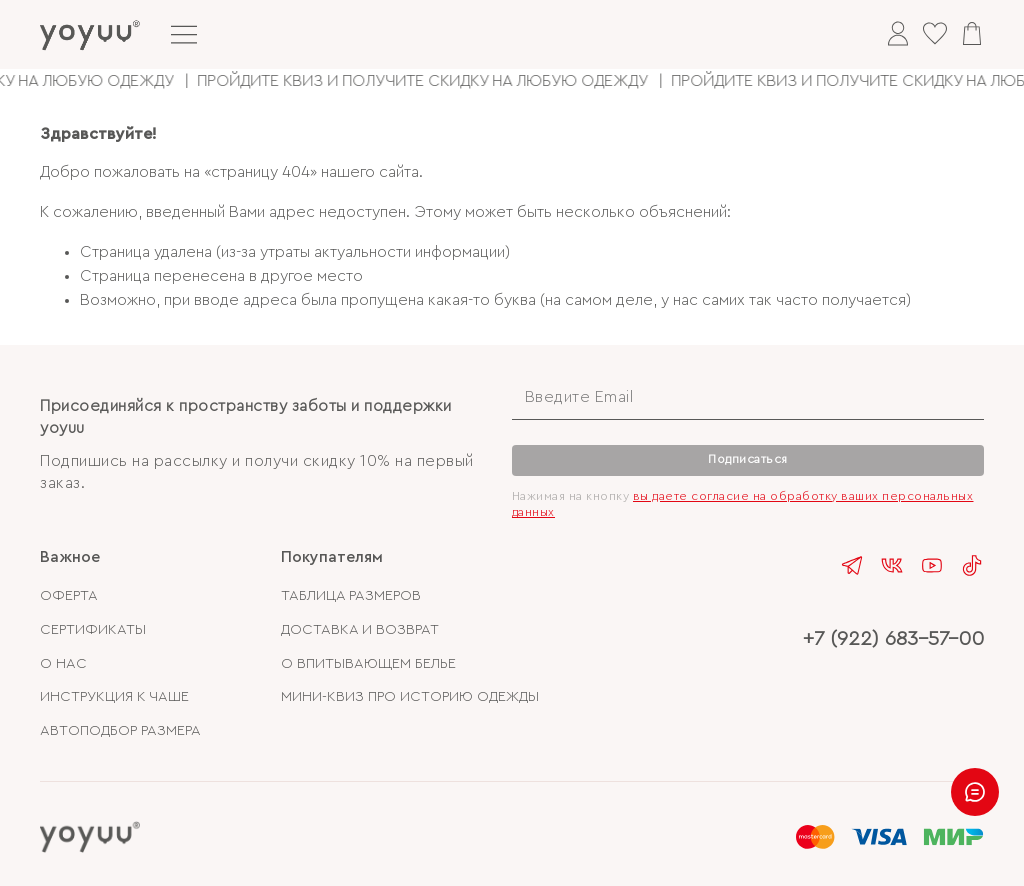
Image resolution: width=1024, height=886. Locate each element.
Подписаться (748, 459)
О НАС (63, 663)
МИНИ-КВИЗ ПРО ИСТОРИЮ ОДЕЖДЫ (410, 696)
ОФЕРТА (69, 595)
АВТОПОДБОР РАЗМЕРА (120, 730)
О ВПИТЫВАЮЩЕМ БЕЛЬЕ (368, 663)
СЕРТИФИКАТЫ (93, 629)
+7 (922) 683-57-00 (893, 638)
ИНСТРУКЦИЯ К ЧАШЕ (114, 696)
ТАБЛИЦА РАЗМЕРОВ (351, 595)
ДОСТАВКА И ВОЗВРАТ (360, 629)
